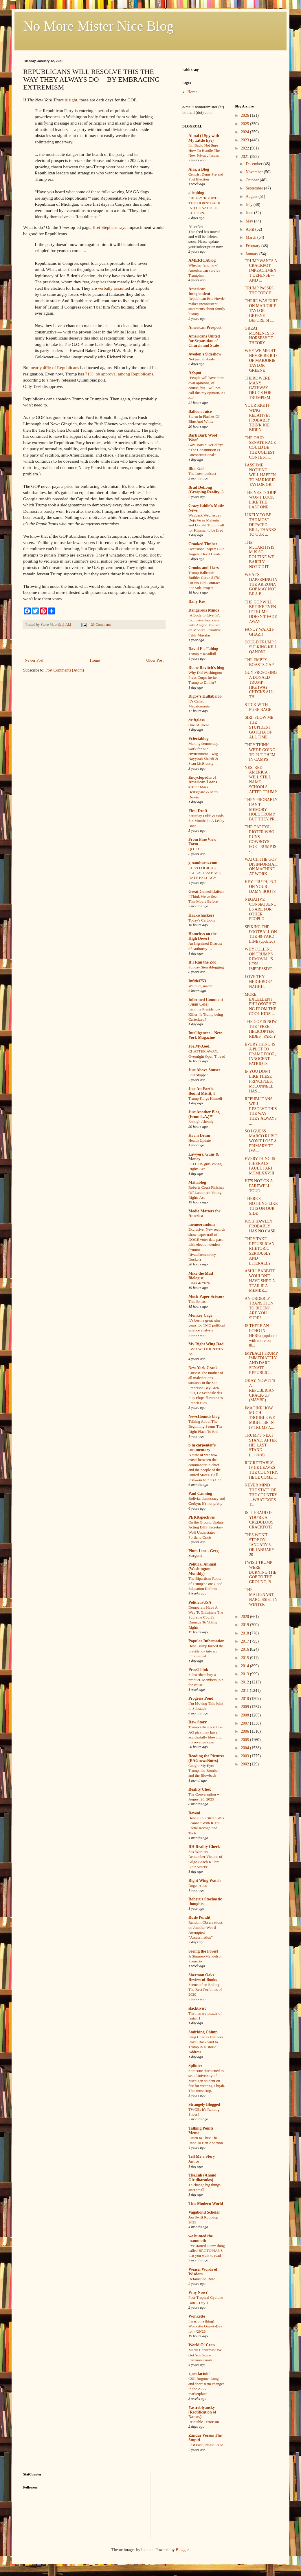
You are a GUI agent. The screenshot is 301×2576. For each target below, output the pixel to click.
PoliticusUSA (199, 1602)
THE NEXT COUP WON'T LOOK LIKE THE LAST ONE (260, 499)
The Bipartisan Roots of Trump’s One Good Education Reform (205, 1583)
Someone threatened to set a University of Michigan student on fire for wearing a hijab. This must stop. (206, 2080)
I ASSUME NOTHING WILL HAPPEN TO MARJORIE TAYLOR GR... (260, 475)
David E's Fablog (203, 649)
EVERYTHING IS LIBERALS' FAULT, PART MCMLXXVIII (260, 1165)
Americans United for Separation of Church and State (204, 341)
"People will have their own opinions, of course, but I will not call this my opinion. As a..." (206, 387)
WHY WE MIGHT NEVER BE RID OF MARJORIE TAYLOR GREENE (261, 360)
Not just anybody (201, 359)
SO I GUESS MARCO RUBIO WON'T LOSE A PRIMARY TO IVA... (261, 1141)
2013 (245, 1674)
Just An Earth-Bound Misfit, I (201, 1091)
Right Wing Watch (204, 1880)
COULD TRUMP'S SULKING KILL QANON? (261, 647)
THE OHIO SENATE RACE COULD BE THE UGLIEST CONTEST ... (260, 447)
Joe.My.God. (199, 1046)
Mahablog (197, 1182)
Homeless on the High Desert (202, 936)
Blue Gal (196, 468)
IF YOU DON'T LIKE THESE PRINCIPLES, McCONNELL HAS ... (259, 1081)
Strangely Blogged (204, 2104)
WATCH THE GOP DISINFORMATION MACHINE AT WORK (261, 866)
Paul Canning (200, 1493)
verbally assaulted (114, 288)
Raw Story (197, 1722)
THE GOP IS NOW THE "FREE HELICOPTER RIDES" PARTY (261, 1028)
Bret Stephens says (109, 227)
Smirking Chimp (203, 2032)
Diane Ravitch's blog (206, 667)
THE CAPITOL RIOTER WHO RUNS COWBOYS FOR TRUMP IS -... (260, 839)
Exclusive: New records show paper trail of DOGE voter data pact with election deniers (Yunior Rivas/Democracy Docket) (206, 1244)
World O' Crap (201, 2345)
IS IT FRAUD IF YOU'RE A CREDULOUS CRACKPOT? (259, 1519)
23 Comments (101, 625)
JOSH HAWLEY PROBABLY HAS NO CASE (260, 1226)
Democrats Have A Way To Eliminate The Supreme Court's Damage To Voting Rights (205, 1617)
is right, (71, 99)
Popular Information (206, 1641)
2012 (245, 1682)
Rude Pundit (199, 1917)
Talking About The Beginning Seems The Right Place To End (205, 1426)
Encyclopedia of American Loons (202, 779)
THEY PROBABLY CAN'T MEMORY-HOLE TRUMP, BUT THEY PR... (261, 809)
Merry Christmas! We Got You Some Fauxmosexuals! (205, 2355)
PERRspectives (201, 1517)
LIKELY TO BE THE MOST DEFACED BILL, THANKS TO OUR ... (260, 525)
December (254, 164)
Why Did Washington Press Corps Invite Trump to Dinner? (205, 677)
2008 (245, 1715)
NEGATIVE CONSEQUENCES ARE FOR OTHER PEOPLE (260, 909)
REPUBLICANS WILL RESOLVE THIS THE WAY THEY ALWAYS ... (261, 1111)
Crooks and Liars (203, 567)
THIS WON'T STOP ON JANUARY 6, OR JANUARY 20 (259, 1545)
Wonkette (196, 2316)
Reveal (194, 1813)
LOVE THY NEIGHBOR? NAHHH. (258, 982)
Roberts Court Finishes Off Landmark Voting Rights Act (206, 1192)
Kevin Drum (199, 1135)
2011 (245, 1690)
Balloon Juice (200, 411)
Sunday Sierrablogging (206, 967)
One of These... (200, 725)
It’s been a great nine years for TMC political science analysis (206, 1325)
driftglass (196, 720)
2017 (245, 1641)
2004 (245, 1748)
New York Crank (203, 1368)
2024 (245, 132)
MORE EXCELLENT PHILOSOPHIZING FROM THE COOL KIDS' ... (260, 1004)
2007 (245, 1723)
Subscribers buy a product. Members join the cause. (206, 1679)
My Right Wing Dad (205, 1344)
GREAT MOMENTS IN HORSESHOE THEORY (259, 335)
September (255, 188)
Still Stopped (198, 1075)
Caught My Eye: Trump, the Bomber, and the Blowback (204, 1770)
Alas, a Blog (198, 169)
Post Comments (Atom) (64, 670)
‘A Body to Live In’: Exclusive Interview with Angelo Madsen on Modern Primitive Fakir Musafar (204, 625)
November (255, 172)
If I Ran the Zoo (202, 962)
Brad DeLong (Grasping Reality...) (205, 489)
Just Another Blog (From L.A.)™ (204, 1114)
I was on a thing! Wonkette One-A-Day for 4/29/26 (205, 2326)
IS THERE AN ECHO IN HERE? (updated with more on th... (260, 1335)
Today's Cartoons (201, 920)
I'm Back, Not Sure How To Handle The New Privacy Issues (204, 150)
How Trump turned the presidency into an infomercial (206, 1651)
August (252, 196)
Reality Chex (199, 1789)
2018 (245, 1633)
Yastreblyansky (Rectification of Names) (202, 2412)
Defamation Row (201, 2279)
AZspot (194, 373)
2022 (245, 148)
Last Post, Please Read (205, 2445)
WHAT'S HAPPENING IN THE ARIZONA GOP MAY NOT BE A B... (261, 584)
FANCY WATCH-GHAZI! (259, 631)
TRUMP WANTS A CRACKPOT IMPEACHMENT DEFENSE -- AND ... (261, 270)
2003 (245, 1756)
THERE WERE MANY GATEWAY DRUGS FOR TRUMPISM (258, 388)
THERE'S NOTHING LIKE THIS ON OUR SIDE (261, 1205)
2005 (245, 1740)
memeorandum (201, 1224)
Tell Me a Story (201, 2156)
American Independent (199, 291)
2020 (245, 1616)
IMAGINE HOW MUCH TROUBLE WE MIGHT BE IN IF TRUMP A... (260, 1418)
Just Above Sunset (204, 1070)
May (250, 221)
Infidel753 (197, 981)
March (251, 237)
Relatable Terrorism (203, 2422)
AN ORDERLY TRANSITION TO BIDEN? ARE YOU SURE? (259, 1308)
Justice (193, 2161)
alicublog (196, 193)
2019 (245, 1625)
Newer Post (34, 660)
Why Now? (198, 2292)
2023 (245, 140)
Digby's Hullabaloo (205, 696)
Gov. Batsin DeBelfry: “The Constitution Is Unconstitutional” (205, 450)
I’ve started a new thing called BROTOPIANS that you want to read (206, 2250)
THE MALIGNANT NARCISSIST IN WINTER (261, 1597)
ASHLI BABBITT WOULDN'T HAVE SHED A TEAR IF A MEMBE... (260, 1281)
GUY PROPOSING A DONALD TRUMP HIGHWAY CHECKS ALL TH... (261, 684)
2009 (245, 1707)
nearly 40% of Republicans (55, 367)
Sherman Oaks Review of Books (202, 1977)
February (253, 246)
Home (95, 660)
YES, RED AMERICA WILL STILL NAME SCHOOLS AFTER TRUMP (261, 779)
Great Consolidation (205, 891)
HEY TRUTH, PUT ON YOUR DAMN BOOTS (261, 887)
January (252, 254)
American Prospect (204, 327)
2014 (245, 1666)
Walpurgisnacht (200, 986)
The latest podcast (202, 473)
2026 (245, 115)
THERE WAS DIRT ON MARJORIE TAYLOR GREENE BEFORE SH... (261, 310)
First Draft (197, 811)
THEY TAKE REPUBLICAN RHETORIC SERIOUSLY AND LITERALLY (259, 1251)
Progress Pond (200, 1698)
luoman (147, 2550)
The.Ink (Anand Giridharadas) (202, 2177)
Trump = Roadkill (202, 654)
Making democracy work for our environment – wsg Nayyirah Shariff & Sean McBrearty (203, 753)
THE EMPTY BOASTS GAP (259, 662)
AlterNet (195, 227)
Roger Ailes (197, 1885)
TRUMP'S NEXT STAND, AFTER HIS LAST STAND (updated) (261, 1445)
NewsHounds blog (204, 1416)
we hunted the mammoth (200, 2238)
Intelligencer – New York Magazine (205, 1035)
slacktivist (197, 2008)
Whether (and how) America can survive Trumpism (204, 270)
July (250, 204)
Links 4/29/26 (199, 1283)
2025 (245, 124)
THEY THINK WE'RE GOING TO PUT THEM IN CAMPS (260, 752)
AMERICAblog (202, 260)
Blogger (182, 2550)
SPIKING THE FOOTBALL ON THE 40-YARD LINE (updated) (261, 934)
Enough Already (201, 1121)
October (253, 180)
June (250, 213)
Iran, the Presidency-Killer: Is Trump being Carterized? (205, 1014)
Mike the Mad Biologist (200, 1275)
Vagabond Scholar (204, 2212)
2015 (245, 1658)
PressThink (198, 1670)
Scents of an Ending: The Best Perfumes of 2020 (205, 1989)
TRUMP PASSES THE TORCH (259, 290)
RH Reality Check (204, 1847)
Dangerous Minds (203, 610)
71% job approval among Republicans (119, 373)
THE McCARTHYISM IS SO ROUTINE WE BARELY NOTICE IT (259, 554)
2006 (245, 1731)
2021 (245, 156)
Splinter (195, 2066)
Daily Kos (196, 601)
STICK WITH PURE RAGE (258, 707)
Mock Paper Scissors (206, 1296)
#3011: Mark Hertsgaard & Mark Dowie (203, 792)
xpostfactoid (199, 2373)
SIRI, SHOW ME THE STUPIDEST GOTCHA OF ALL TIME (259, 727)
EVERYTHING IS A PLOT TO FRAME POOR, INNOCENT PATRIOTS (260, 1054)
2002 (245, 1764)
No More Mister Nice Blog (98, 26)
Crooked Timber (202, 544)
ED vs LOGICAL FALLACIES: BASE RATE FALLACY (204, 873)
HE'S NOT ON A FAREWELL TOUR (259, 1186)
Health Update (199, 1140)
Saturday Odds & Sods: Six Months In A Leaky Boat (206, 820)
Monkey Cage (200, 1315)
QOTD (193, 849)
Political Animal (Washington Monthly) (202, 1569)
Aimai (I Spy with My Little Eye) (203, 138)
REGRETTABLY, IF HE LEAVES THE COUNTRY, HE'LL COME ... (261, 1470)
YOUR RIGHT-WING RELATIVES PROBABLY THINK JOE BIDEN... (258, 417)
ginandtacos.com (202, 863)
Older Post (155, 660)
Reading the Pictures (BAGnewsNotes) (206, 1758)
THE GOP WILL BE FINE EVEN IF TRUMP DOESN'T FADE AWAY (261, 612)
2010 (245, 1698)
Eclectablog (198, 738)
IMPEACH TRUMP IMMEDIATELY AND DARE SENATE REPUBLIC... (261, 1363)
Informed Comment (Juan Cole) (205, 1001)
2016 (245, 1649)
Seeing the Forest (203, 1951)
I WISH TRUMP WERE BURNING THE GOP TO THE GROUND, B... (260, 1572)
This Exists (196, 1301)
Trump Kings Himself (205, 1098)
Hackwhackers (201, 915)
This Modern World (205, 2203)
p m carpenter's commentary (202, 1447)
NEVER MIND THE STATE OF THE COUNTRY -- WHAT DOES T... (261, 1495)
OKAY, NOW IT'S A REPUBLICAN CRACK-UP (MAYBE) (260, 1390)
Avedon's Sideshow (204, 354)
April (250, 229)
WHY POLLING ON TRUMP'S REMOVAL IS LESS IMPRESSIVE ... (261, 959)
